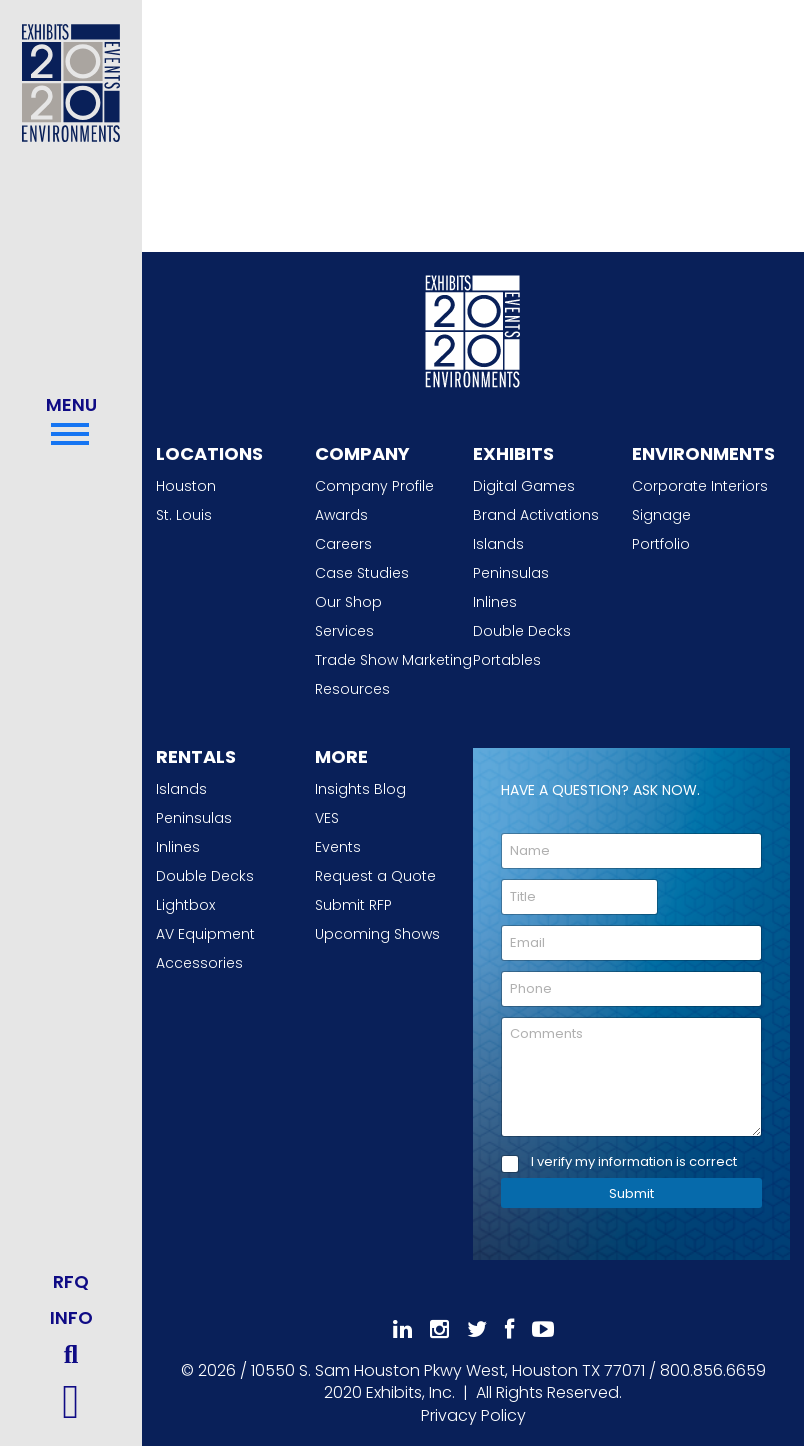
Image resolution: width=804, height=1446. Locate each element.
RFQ (71, 1281)
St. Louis (184, 515)
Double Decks (522, 631)
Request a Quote (375, 876)
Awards (341, 515)
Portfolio (661, 544)
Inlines (495, 602)
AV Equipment (205, 934)
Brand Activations (536, 515)
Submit (631, 1193)
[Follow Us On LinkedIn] (402, 1329)
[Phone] (631, 989)
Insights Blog (360, 789)
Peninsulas (511, 573)
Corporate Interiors (700, 486)
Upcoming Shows (377, 934)
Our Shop (348, 602)
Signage (661, 515)
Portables (507, 660)
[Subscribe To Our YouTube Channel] (543, 1329)
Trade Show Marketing (393, 660)
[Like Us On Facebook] (509, 1329)
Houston (186, 486)
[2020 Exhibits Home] (473, 328)
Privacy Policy (473, 1415)
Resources (352, 689)
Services (344, 631)
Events (338, 847)
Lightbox (185, 905)
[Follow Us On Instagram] (439, 1329)
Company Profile (374, 486)
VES (327, 818)
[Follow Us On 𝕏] (477, 1329)
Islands (498, 544)
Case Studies (362, 573)
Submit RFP (353, 905)
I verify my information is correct (634, 1162)
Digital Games (524, 486)
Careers (343, 544)
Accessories (199, 963)
